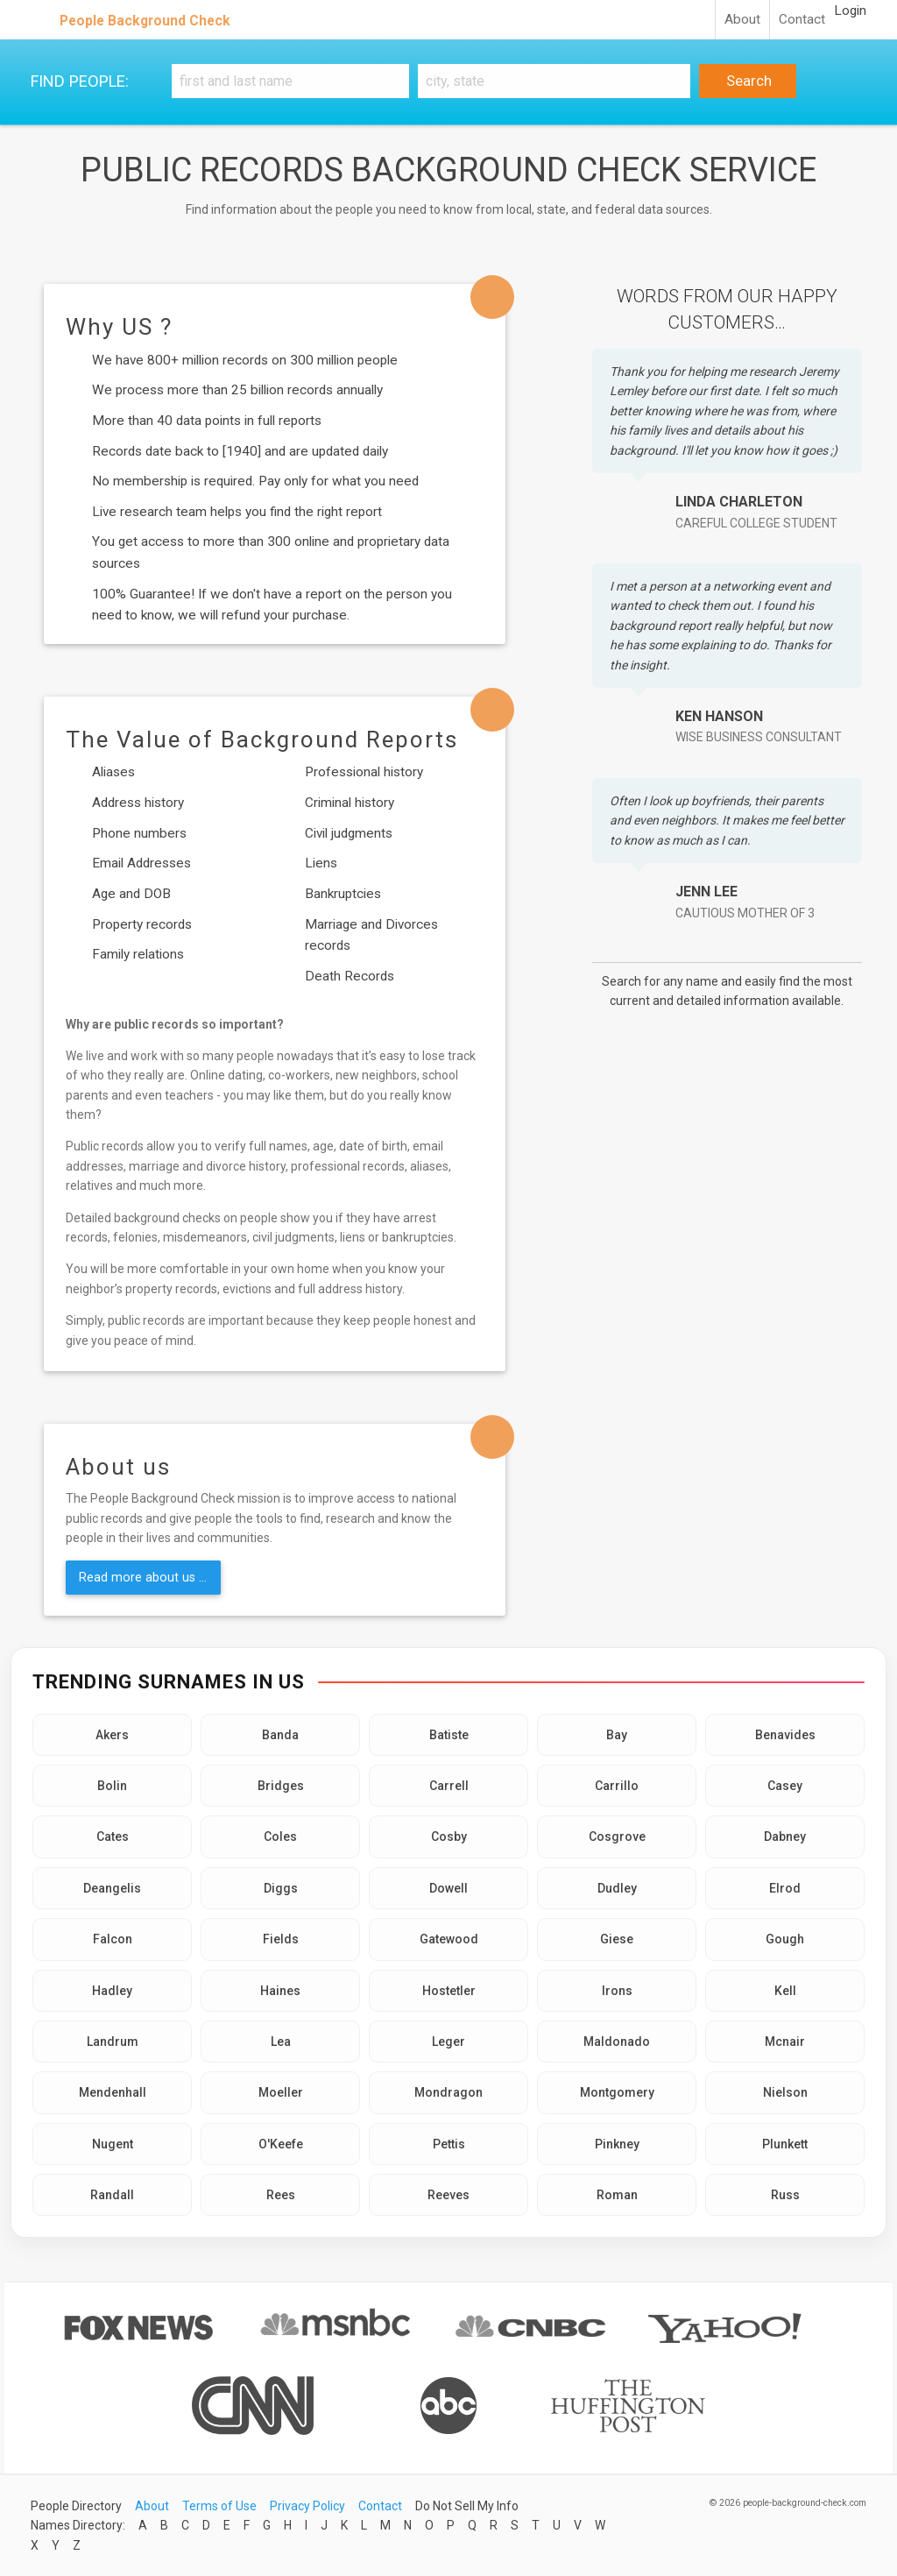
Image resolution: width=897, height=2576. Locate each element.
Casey (784, 1786)
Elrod (785, 1888)
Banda (280, 1735)
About (742, 19)
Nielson (785, 2092)
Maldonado (616, 2042)
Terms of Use (219, 2506)
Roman (617, 2195)
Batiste (449, 1735)
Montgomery (617, 2092)
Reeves (448, 2195)
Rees (280, 2195)
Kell (785, 1991)
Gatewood (449, 1939)
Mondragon (448, 2092)
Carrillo (617, 1786)
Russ (785, 2195)
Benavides (785, 1735)
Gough (785, 1939)
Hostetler (449, 1991)
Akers (112, 1735)
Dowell (448, 1888)
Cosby (449, 1836)
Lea (281, 2042)
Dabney (785, 1836)
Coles (280, 1836)
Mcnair (785, 2042)
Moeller (280, 2092)
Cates (112, 1836)
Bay (616, 1735)
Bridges (281, 1786)
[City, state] (554, 81)
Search (747, 80)
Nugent (112, 2144)
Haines (280, 1991)
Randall (112, 2195)
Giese (616, 1939)
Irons (617, 1991)
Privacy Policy (307, 2506)
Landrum (112, 2042)
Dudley (617, 1888)
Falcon (112, 1939)
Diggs (281, 1888)
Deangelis (112, 1888)
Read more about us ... (143, 1577)
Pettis (449, 2144)
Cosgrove (617, 1836)
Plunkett (785, 2144)
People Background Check (145, 20)
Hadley (112, 1991)
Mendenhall (112, 2092)
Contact (802, 19)
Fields (281, 1939)
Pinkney (617, 2144)
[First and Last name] (290, 81)
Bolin (112, 1786)
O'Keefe (280, 2144)
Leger (448, 2042)
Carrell (449, 1786)
